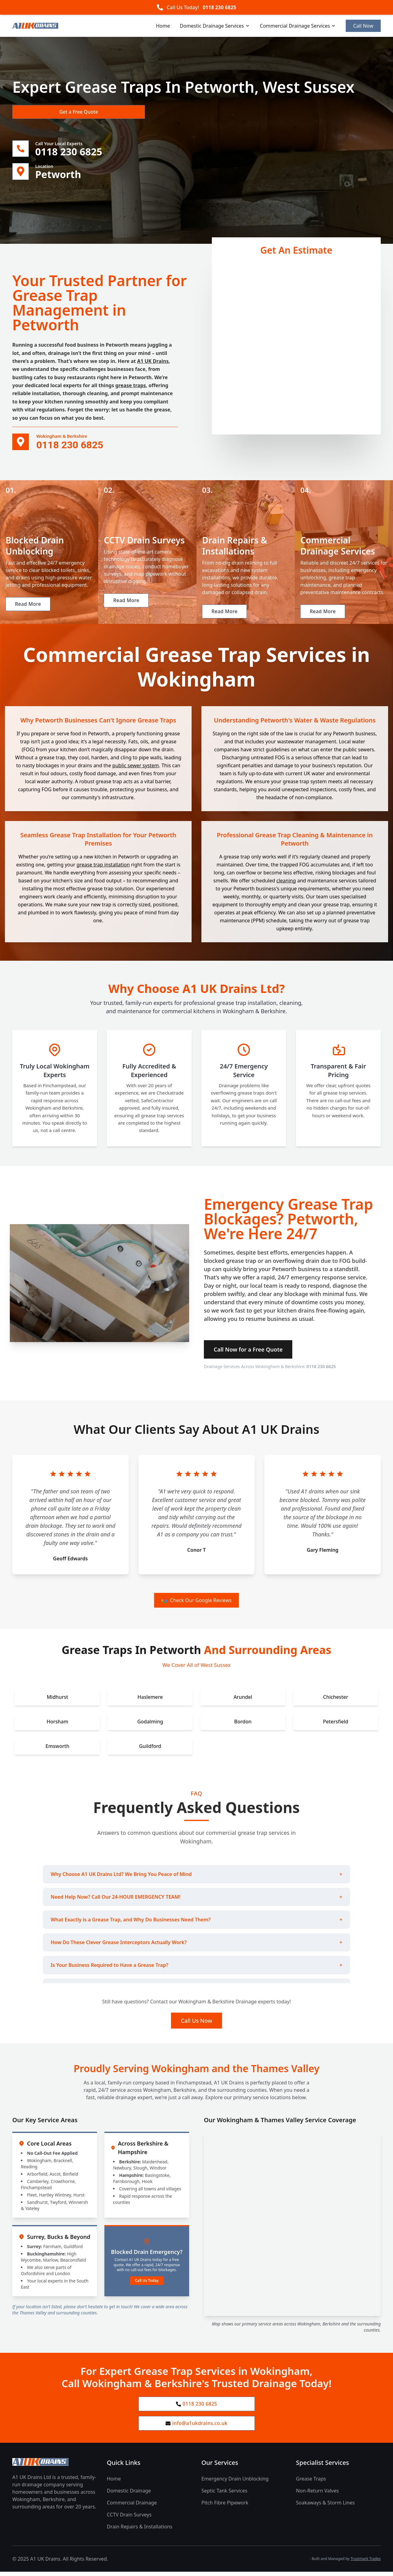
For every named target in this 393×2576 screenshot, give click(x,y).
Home (163, 25)
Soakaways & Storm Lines (325, 2507)
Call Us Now (196, 2023)
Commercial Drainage (132, 2507)
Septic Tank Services (224, 2495)
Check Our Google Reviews (196, 1603)
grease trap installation (103, 867)
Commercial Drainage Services (298, 25)
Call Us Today (146, 2283)
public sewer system (135, 768)
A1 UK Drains (153, 362)
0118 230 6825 (219, 7)
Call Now (363, 25)
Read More (28, 613)
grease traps (130, 386)
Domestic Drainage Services (215, 25)
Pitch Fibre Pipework (224, 2507)
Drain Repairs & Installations (139, 2530)
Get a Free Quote (45, 112)
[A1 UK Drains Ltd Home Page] (54, 2466)
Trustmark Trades (366, 2563)
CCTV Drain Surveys (129, 2519)
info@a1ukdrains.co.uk (196, 2427)
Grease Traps (311, 2483)
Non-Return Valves (317, 2495)
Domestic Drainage (129, 2495)
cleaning (286, 883)
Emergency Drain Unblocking (235, 2483)
